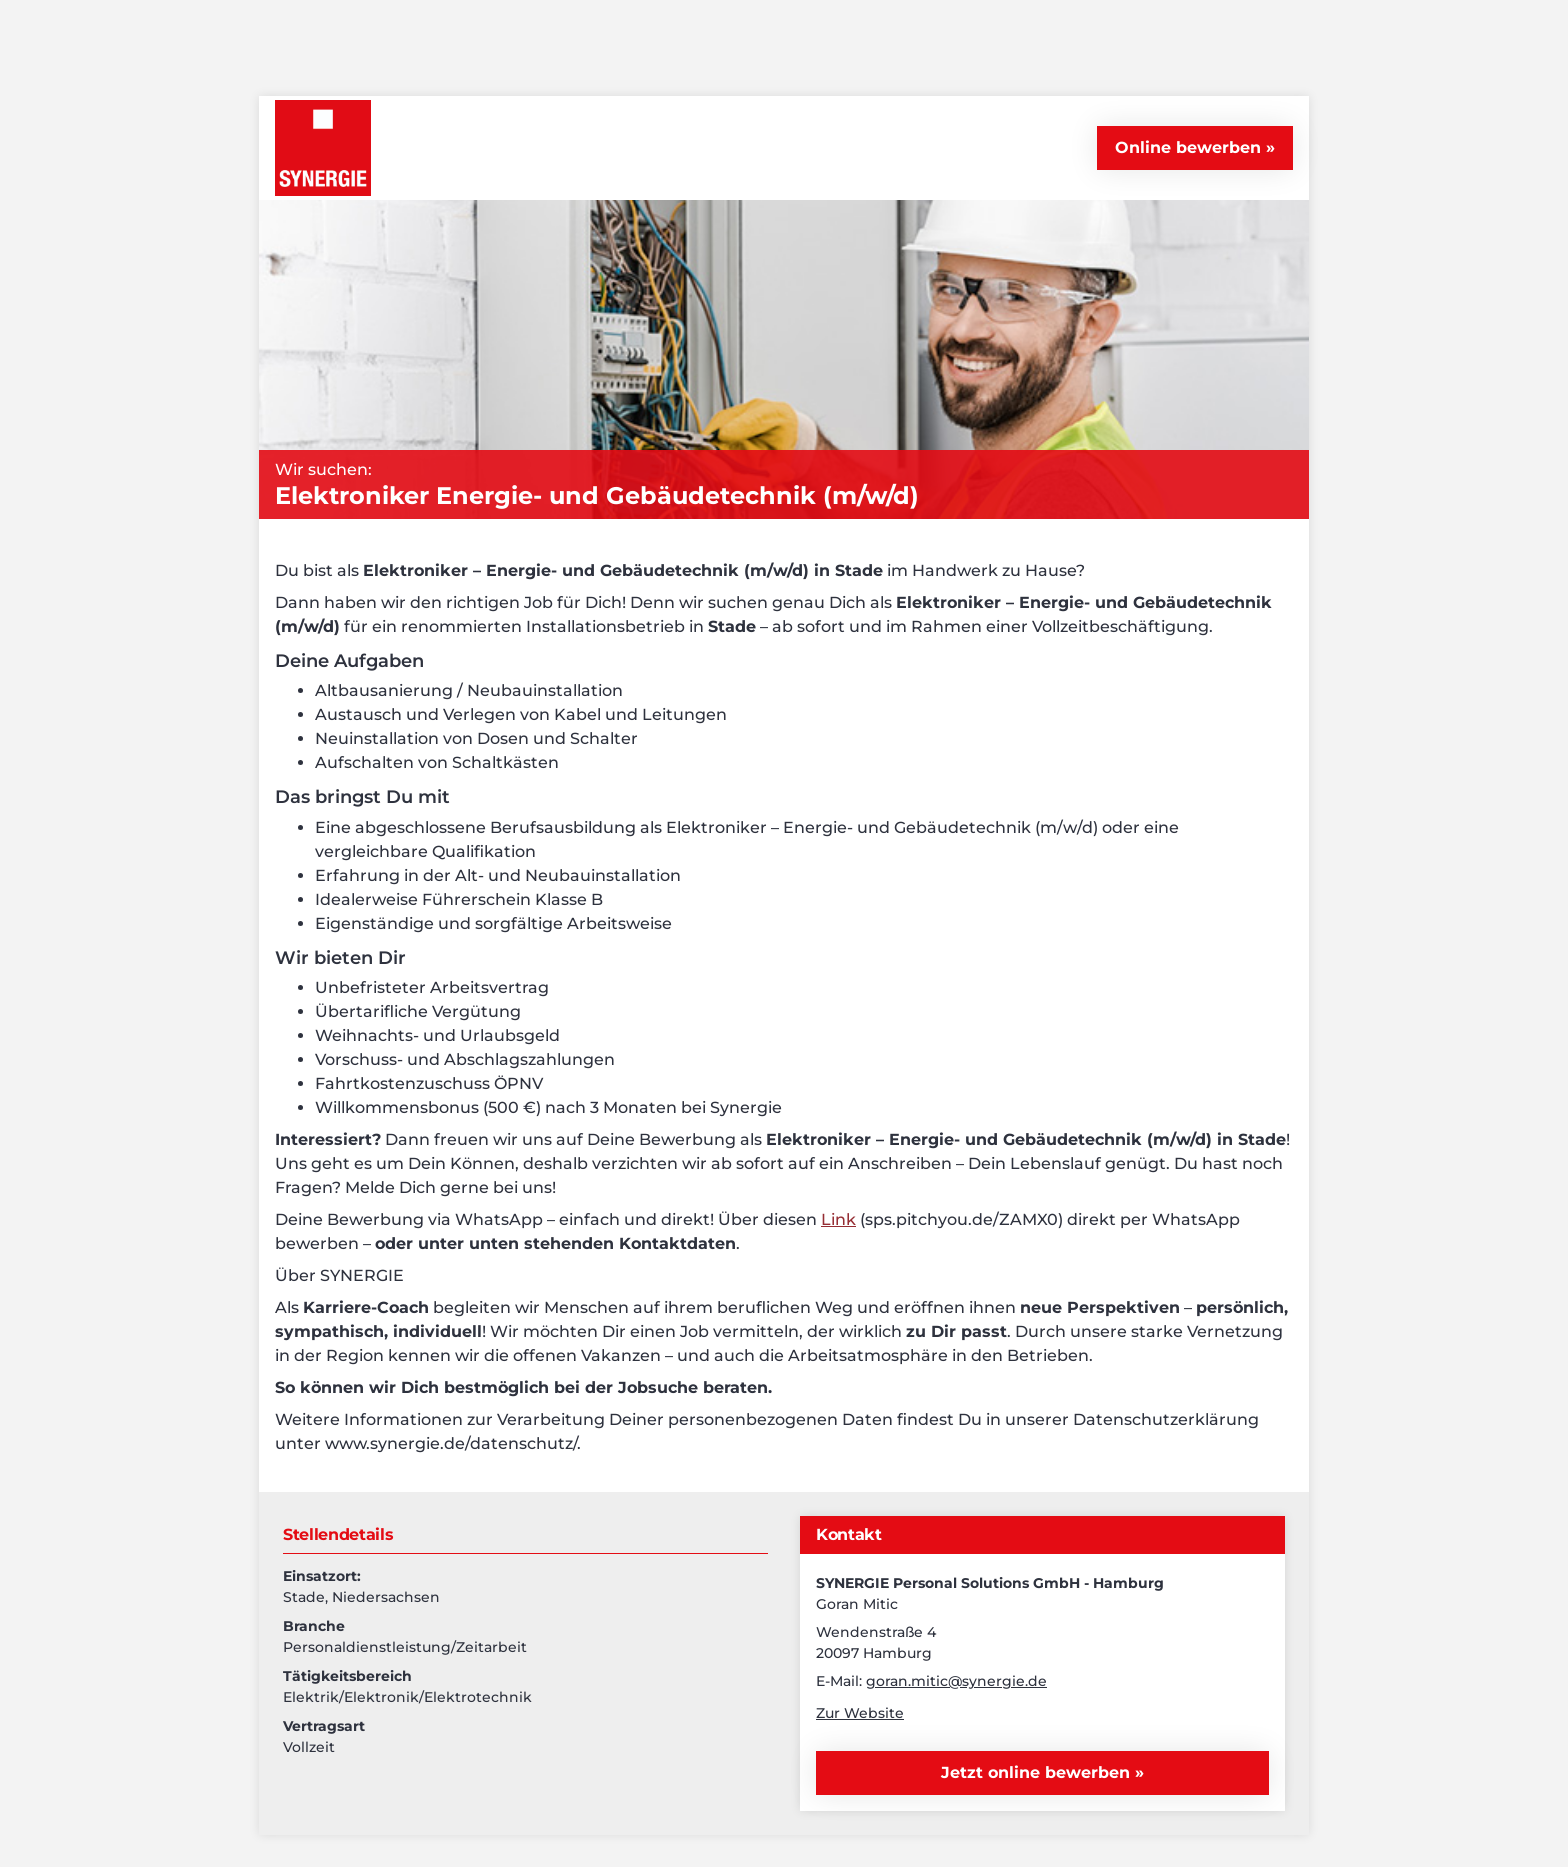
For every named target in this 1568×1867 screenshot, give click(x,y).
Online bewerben (1188, 147)
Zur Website (860, 1713)
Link (838, 1219)
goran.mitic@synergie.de (956, 1681)
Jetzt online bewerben (1038, 1772)
